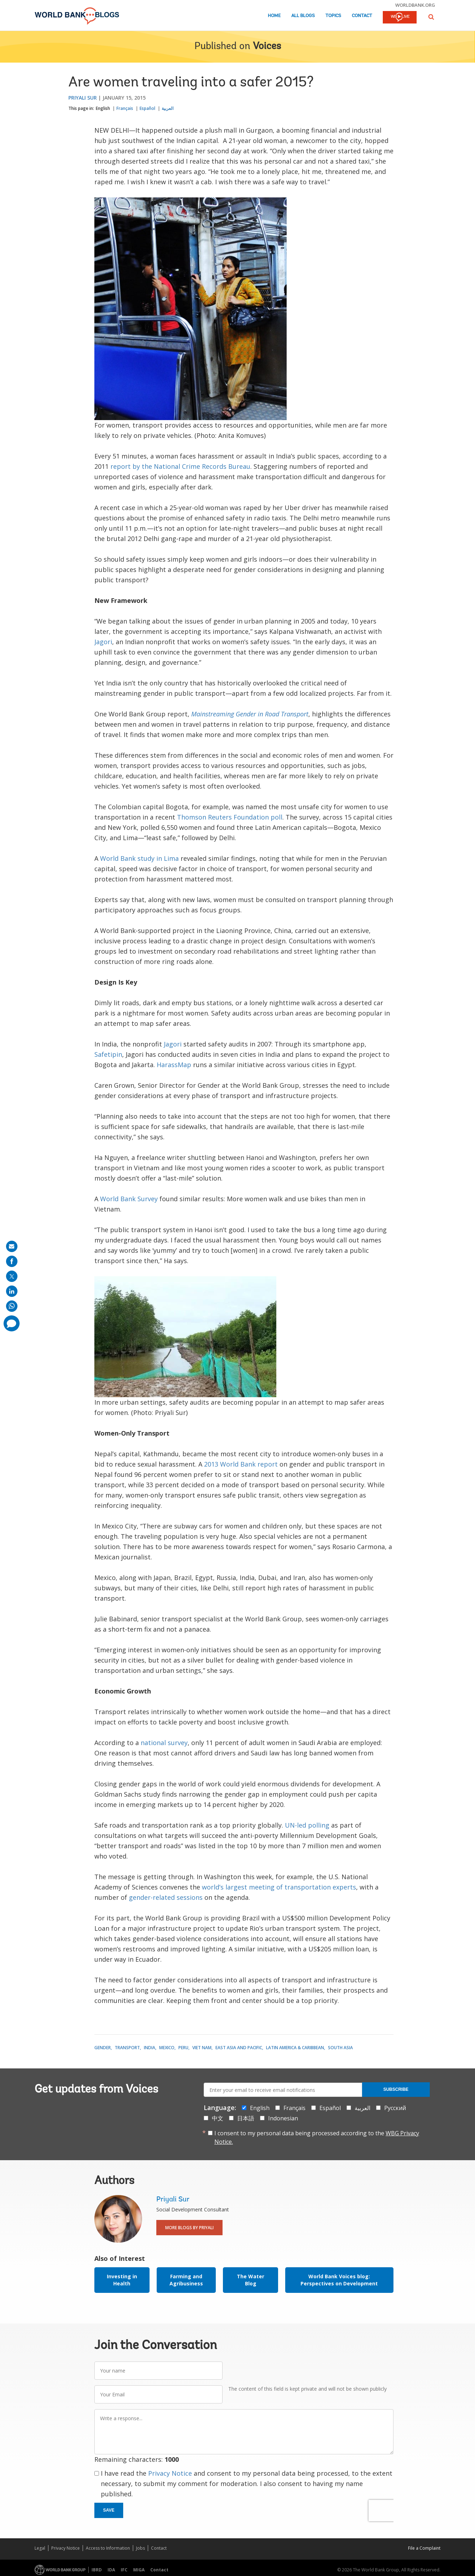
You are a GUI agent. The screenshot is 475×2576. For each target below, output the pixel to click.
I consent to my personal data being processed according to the (316, 2137)
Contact (362, 16)
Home (274, 16)
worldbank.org (415, 5)
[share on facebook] (11, 1261)
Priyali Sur (82, 97)
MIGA (139, 2570)
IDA (111, 2570)
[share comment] (12, 1323)
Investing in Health (122, 2280)
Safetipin (108, 1054)
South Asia (340, 2048)
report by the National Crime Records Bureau (180, 466)
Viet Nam (202, 2048)
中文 (217, 2118)
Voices (267, 47)
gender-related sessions (166, 1897)
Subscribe (395, 2089)
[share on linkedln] (11, 1291)
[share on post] (11, 1276)
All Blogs (303, 16)
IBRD (97, 2570)
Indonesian (283, 2118)
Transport (127, 2048)
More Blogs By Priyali (189, 2228)
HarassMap (174, 1064)
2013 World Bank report (241, 1464)
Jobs (140, 2548)
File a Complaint (424, 2548)
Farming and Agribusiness (186, 2280)
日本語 (245, 2118)
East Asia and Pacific (238, 2048)
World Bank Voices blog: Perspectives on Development (339, 2280)
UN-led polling (307, 1825)
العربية (167, 108)
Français (124, 108)
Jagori (103, 641)
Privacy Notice (170, 2473)
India (149, 2048)
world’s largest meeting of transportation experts (279, 1887)
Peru (183, 2048)
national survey (164, 1742)
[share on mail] (11, 1246)
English (103, 108)
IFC (124, 2570)
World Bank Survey (129, 1198)
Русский (395, 2108)
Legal (40, 2548)
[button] (431, 17)
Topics (333, 16)
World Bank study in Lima (139, 858)
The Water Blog (250, 2280)
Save (109, 2510)
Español (147, 108)
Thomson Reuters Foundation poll (229, 817)
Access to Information (108, 2548)
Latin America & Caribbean (295, 2048)
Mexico (166, 2048)
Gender (102, 2048)
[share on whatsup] (11, 1306)
